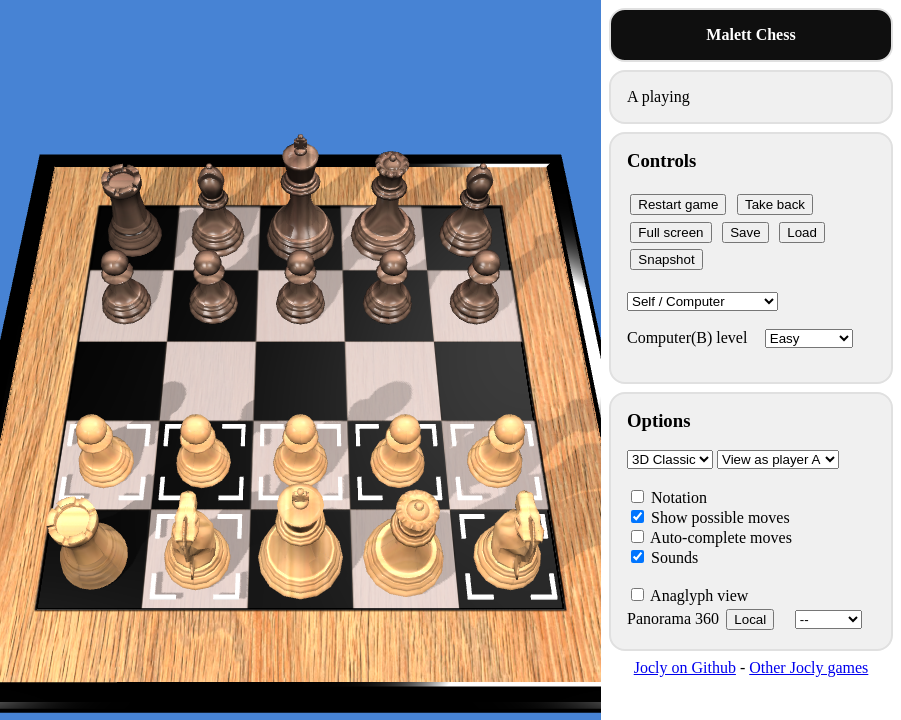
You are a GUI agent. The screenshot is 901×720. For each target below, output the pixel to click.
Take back (775, 204)
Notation (669, 497)
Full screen (670, 232)
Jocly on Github (685, 667)
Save (745, 232)
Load (802, 232)
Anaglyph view (689, 595)
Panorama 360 (744, 618)
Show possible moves (710, 517)
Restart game (678, 204)
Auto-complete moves (711, 537)
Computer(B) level (740, 337)
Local (750, 619)
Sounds (664, 557)
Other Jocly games (808, 667)
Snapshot (666, 259)
